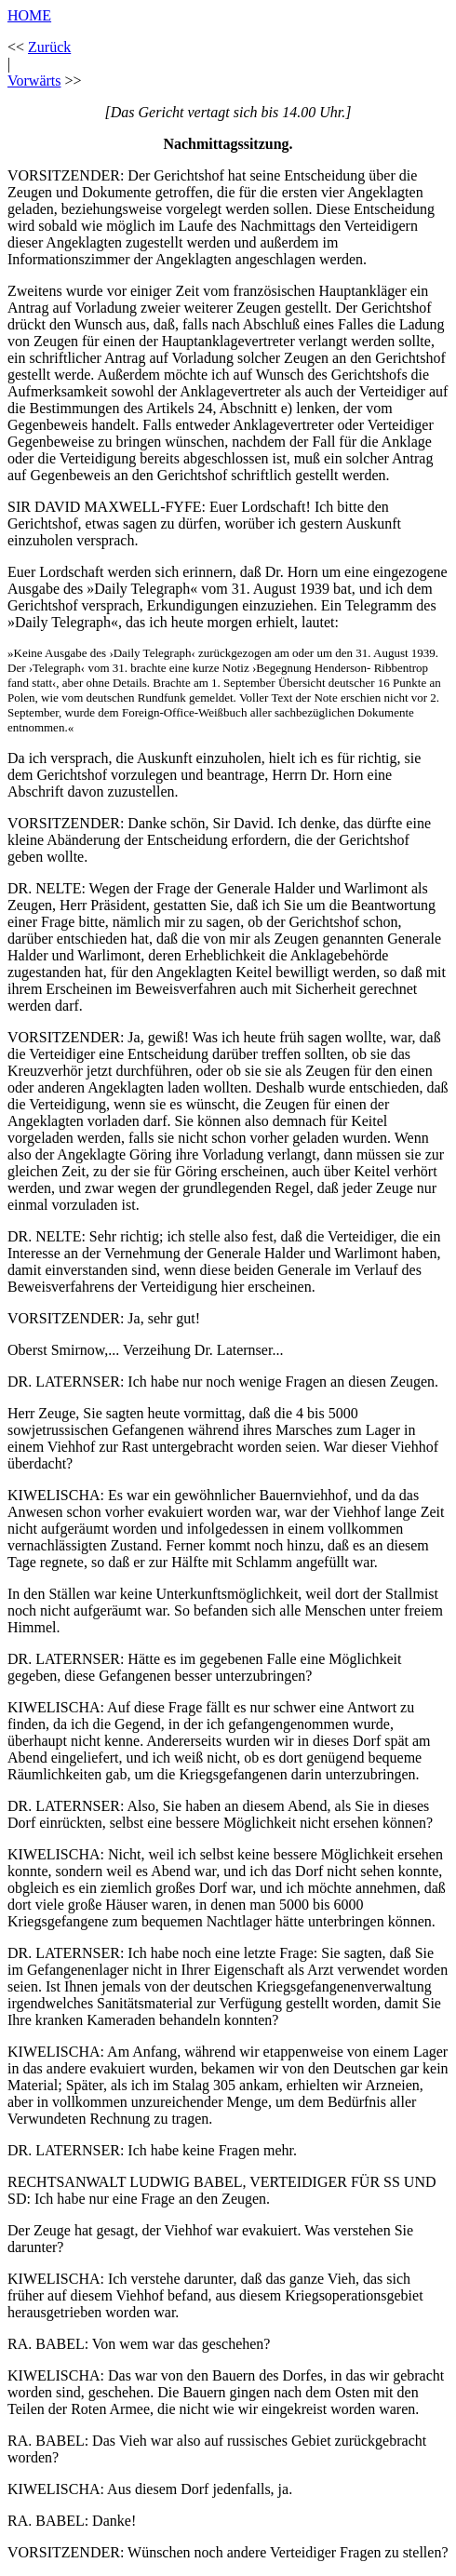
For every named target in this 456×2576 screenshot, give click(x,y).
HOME (29, 15)
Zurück (49, 47)
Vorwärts (33, 80)
